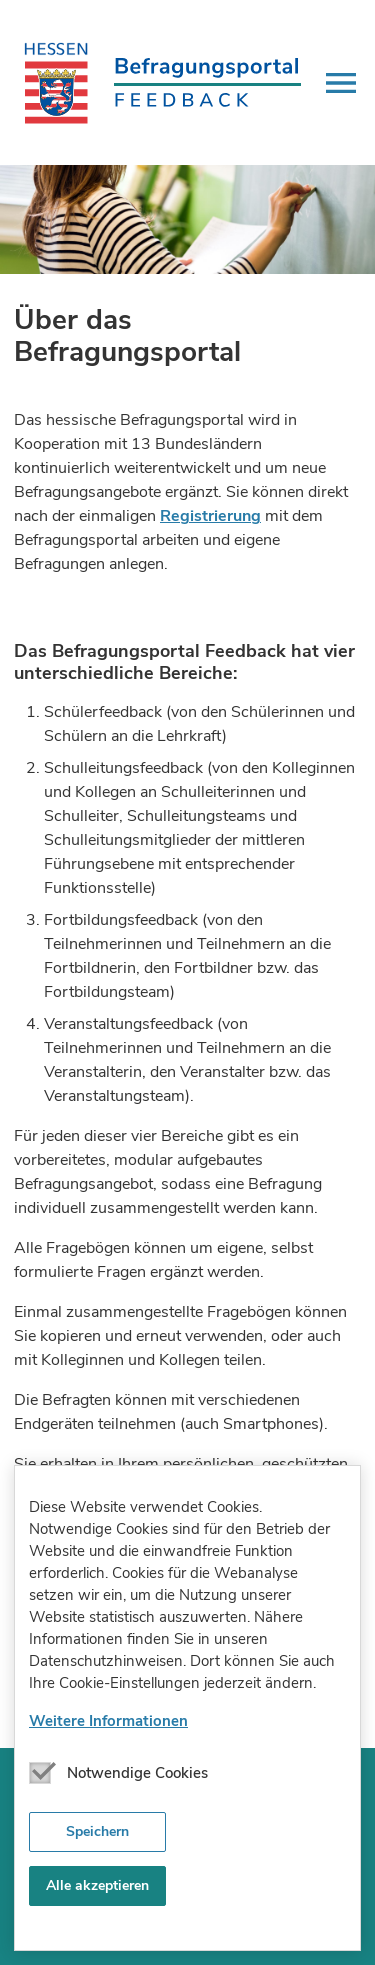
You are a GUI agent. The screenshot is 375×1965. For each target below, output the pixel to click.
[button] (341, 83)
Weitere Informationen (108, 1721)
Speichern (97, 1831)
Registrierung (210, 516)
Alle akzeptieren (97, 1885)
